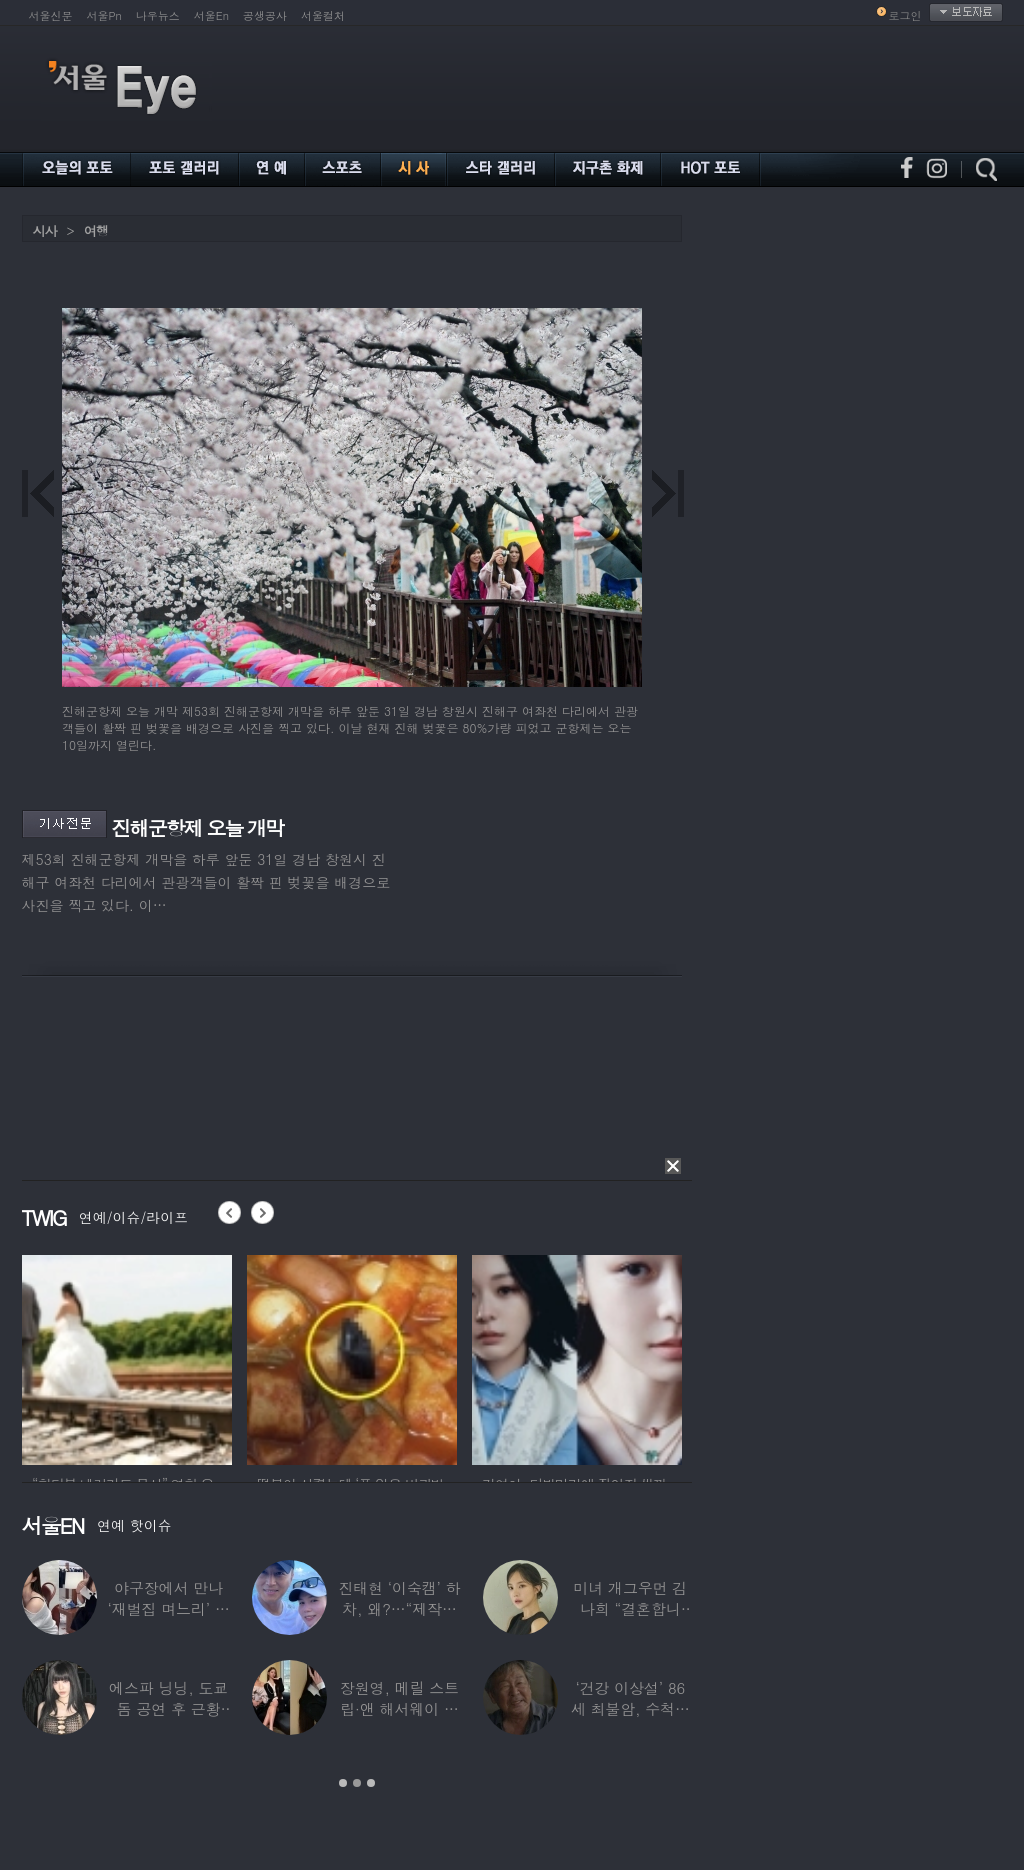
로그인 (905, 15)
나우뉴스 (158, 15)
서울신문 (51, 15)
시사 (45, 230)
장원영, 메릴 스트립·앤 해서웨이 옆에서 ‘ (398, 1708)
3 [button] (371, 1783)
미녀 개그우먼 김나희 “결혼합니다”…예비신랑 (630, 1608)
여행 (96, 230)
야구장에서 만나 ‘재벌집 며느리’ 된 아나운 (168, 1608)
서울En (211, 15)
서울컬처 (323, 15)
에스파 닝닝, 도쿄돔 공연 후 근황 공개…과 (168, 1708)
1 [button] (343, 1783)
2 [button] (357, 1783)
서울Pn (104, 15)
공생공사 (265, 15)
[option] (127, 1357)
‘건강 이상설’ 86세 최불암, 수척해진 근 (629, 1708)
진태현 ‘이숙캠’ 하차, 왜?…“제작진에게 (399, 1608)
